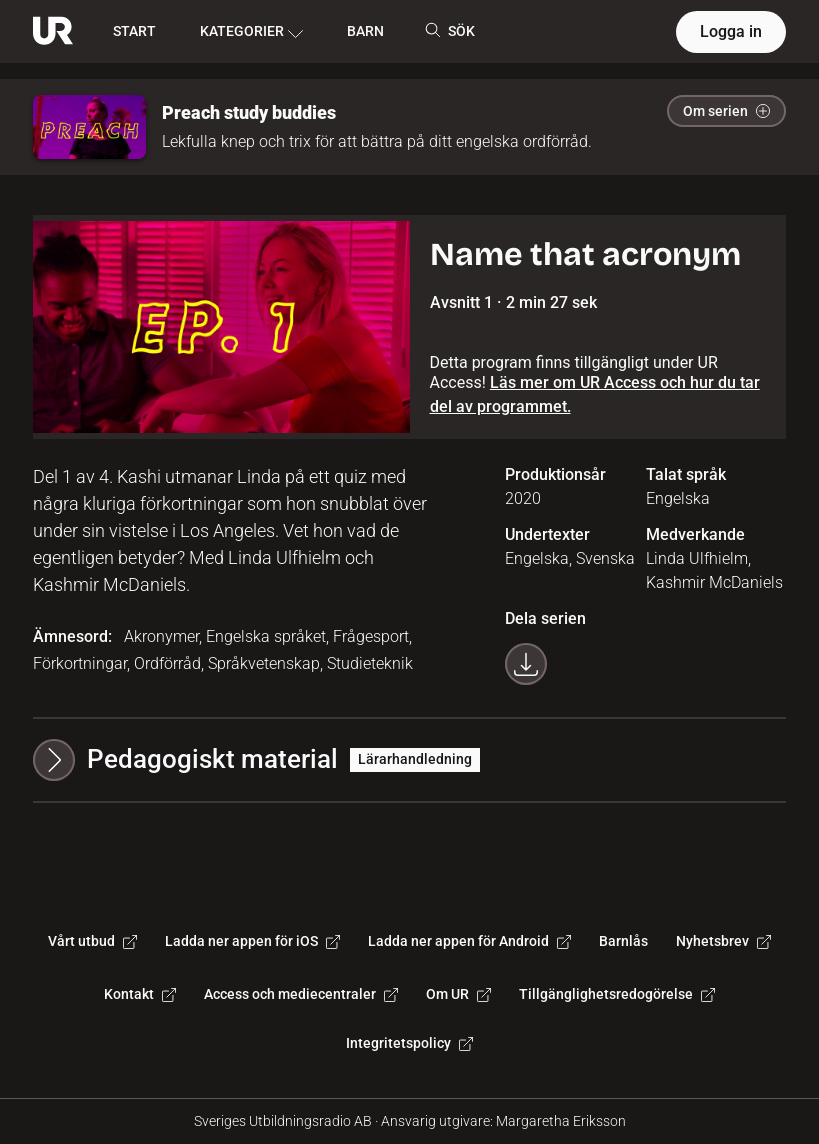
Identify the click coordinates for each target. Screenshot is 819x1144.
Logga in (731, 31)
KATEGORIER (251, 32)
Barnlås (623, 941)
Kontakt (140, 994)
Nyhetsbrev (723, 941)
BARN (365, 31)
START (134, 31)
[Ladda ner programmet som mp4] (526, 664)
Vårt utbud (92, 941)
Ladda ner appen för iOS (252, 941)
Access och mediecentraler (301, 994)
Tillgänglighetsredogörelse (617, 994)
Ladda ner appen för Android (469, 941)
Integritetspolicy (409, 1043)
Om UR (458, 994)
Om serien (726, 111)
